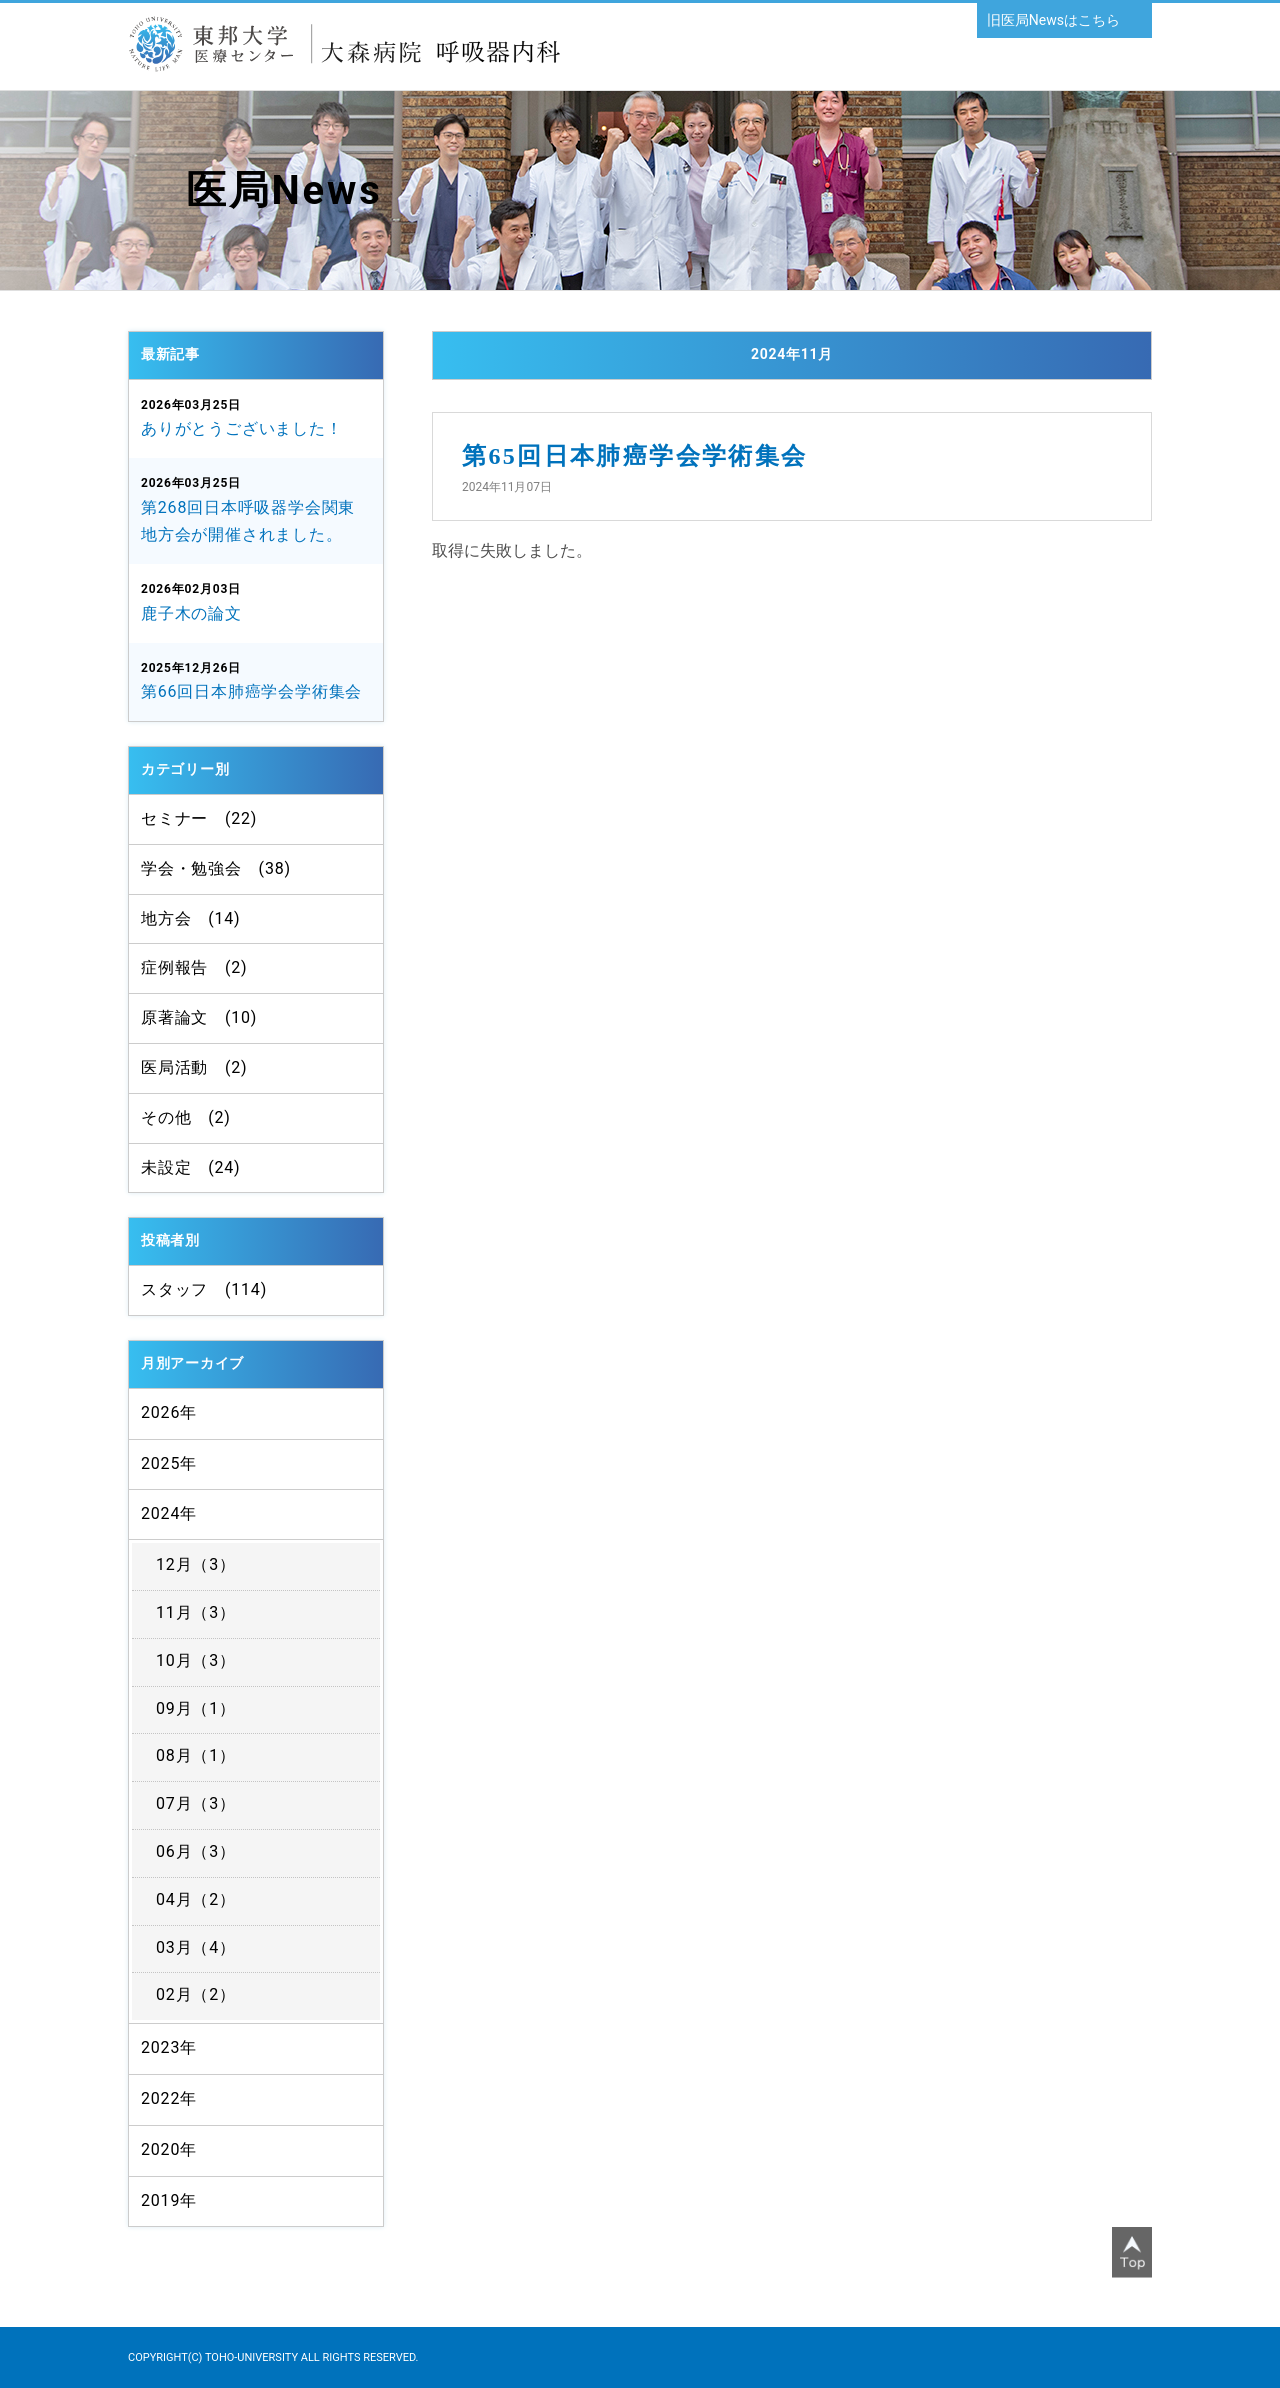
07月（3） (196, 1803)
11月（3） (196, 1612)
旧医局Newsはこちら (1053, 20)
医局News (284, 190)
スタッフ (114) (204, 1289)
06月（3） (196, 1851)
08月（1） (196, 1755)
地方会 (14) (190, 918)
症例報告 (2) (194, 967)
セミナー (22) (199, 818)
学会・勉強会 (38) (216, 868)
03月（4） (196, 1947)
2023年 (169, 2047)
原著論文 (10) (199, 1017)
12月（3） (196, 1564)
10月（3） (196, 1660)
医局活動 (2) (194, 1067)
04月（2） (196, 1899)
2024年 (169, 1513)
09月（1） (196, 1708)
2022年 (169, 2098)
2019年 (169, 2200)
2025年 (169, 1463)
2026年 (169, 1412)
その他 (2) (186, 1117)
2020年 (169, 2149)
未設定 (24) (190, 1167)
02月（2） (196, 1994)
